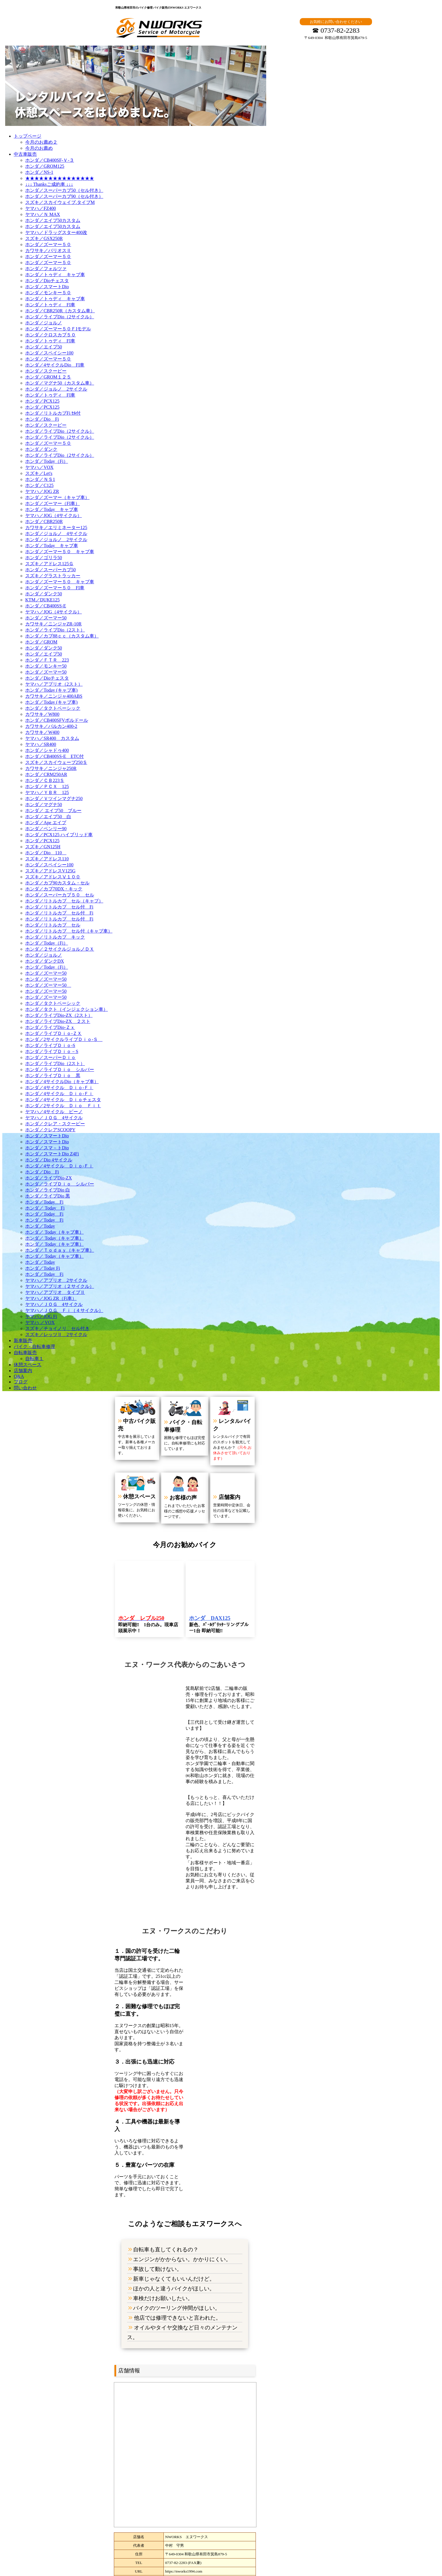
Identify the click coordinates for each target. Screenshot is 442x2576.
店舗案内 (217, 1473)
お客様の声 (177, 1469)
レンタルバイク (226, 1410)
